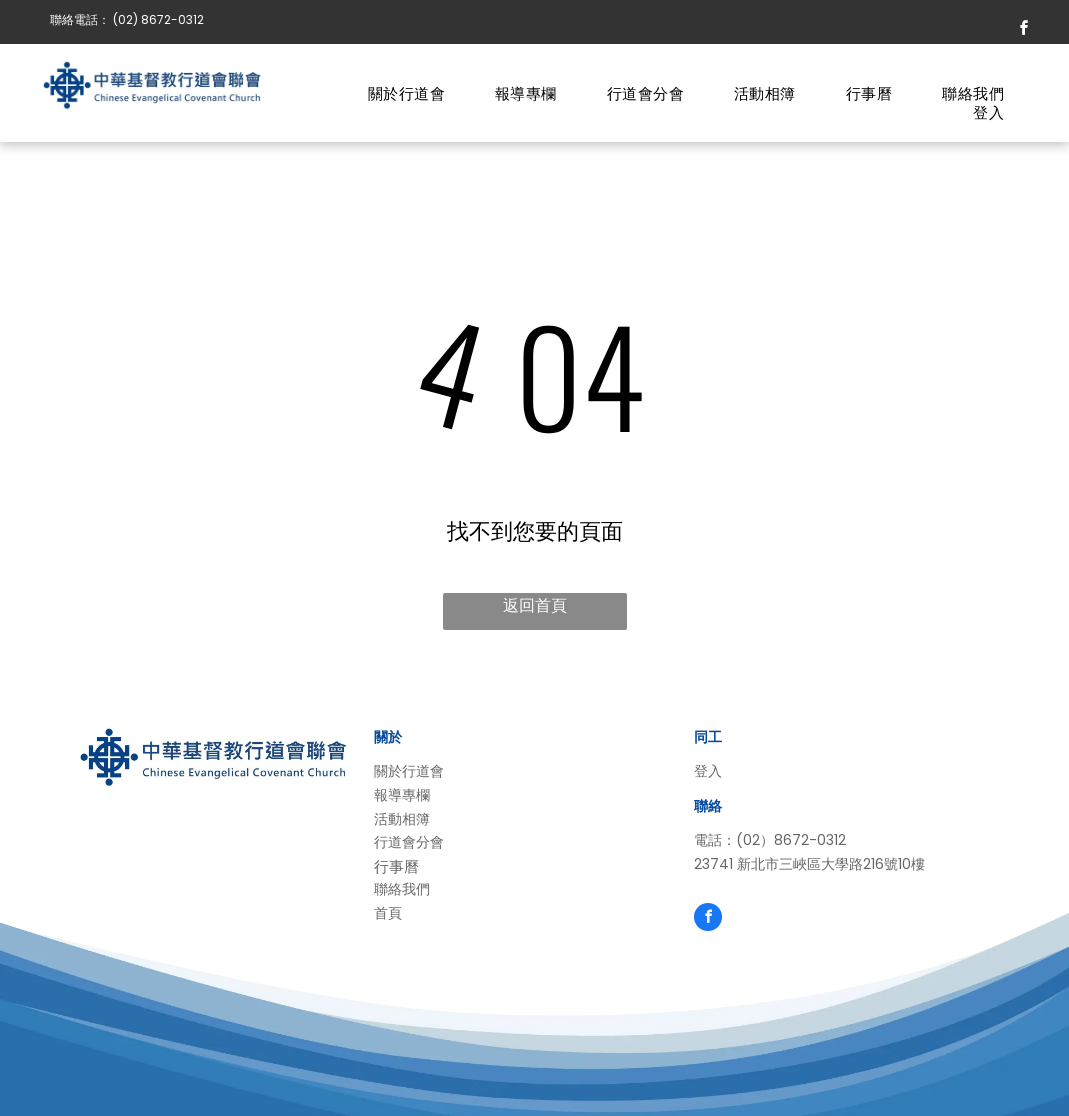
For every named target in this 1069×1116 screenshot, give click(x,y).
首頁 (388, 913)
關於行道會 (409, 771)
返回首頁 (535, 605)
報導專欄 (402, 795)
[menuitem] (406, 94)
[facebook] (1024, 30)
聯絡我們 (402, 889)
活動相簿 (402, 819)
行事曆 (396, 866)
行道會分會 (409, 842)
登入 (708, 771)
